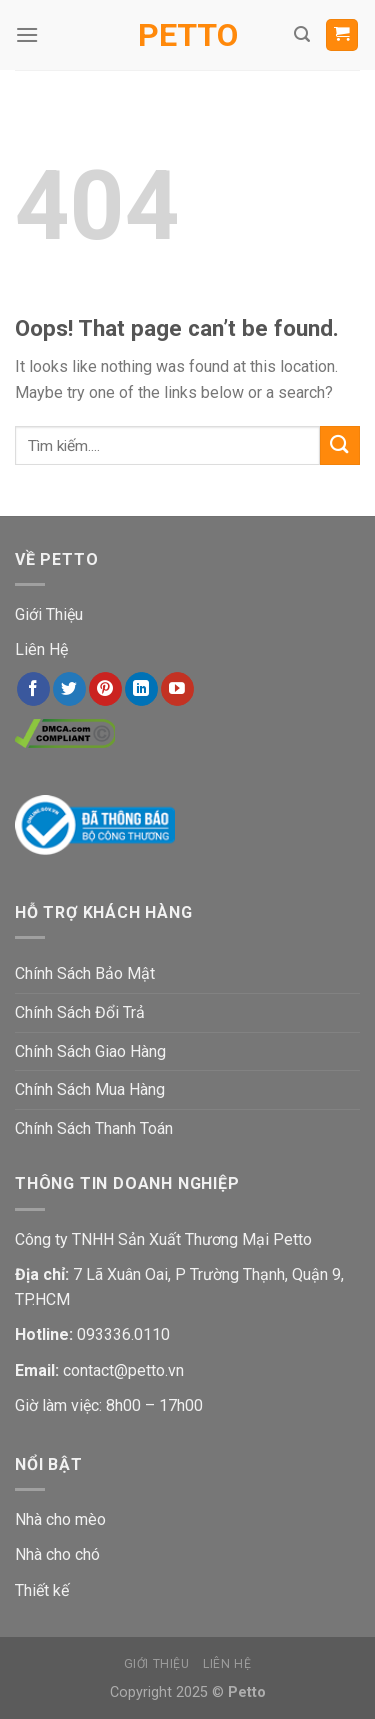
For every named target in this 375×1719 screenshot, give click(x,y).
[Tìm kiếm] (302, 34)
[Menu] (27, 34)
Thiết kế (42, 1590)
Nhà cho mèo (60, 1519)
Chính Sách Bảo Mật (85, 973)
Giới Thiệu (49, 614)
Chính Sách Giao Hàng (90, 1051)
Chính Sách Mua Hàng (90, 1089)
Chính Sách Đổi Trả (80, 1012)
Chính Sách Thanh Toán (94, 1128)
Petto (188, 35)
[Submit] (340, 445)
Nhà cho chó (57, 1554)
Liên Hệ (41, 649)
